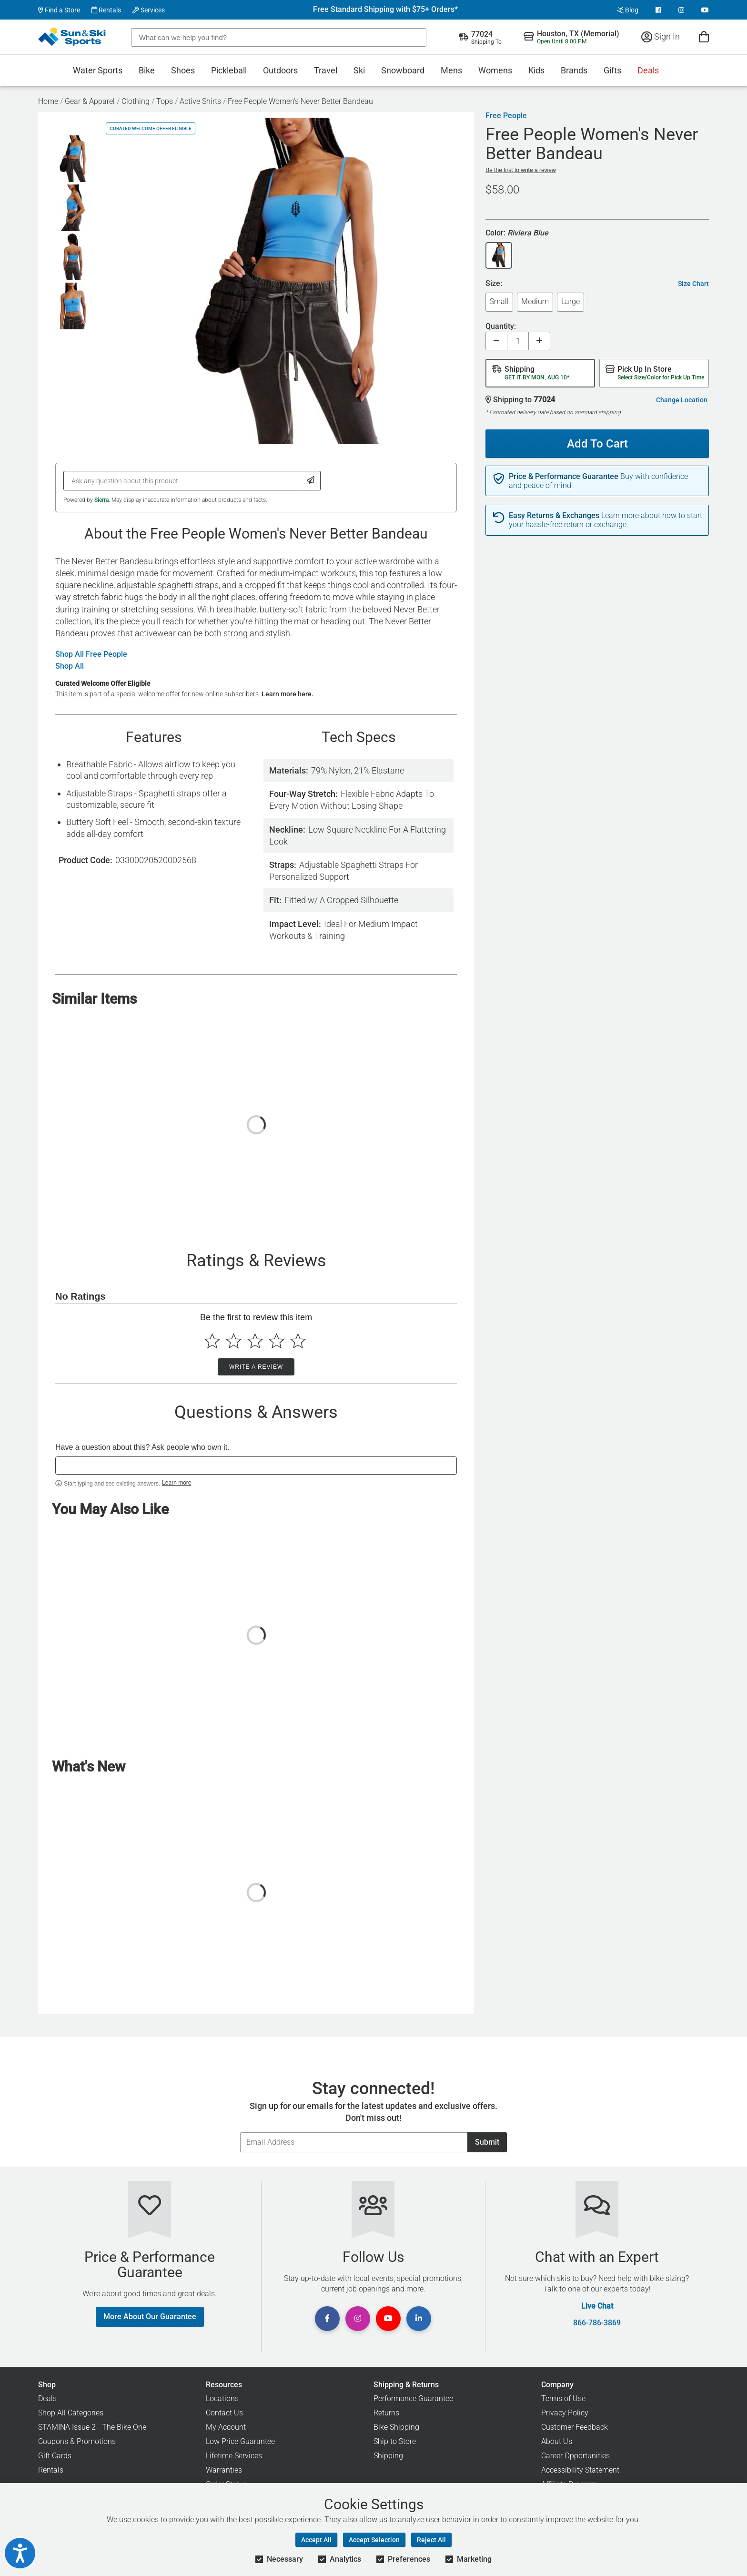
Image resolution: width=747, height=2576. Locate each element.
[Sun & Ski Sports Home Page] (72, 36)
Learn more (176, 1482)
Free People (506, 116)
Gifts (612, 70)
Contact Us (224, 2412)
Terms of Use (563, 2398)
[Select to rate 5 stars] (298, 1341)
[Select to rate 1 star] (212, 1341)
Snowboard (402, 70)
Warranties (224, 2469)
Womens (495, 70)
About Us (556, 2441)
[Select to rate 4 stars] (276, 1341)
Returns (386, 2412)
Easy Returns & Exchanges (554, 515)
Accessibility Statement (580, 2469)
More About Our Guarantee (149, 2316)
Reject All (431, 2540)
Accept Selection (374, 2540)
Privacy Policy (564, 2412)
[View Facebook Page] (658, 10)
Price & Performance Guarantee (563, 476)
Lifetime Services (234, 2455)
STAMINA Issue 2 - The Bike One (92, 2427)
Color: (516, 233)
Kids (536, 70)
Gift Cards (54, 2455)
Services (148, 10)
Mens (451, 70)
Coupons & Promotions (77, 2441)
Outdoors (280, 70)
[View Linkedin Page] (418, 2318)
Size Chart (693, 283)
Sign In (660, 36)
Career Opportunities (575, 2455)
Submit (487, 2142)
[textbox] (256, 1465)
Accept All (316, 2540)
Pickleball (229, 70)
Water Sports (97, 70)
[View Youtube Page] (705, 10)
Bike (147, 70)
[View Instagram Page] (681, 10)
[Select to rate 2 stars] (233, 1341)
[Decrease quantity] (496, 341)
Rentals (106, 10)
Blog (627, 10)
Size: (493, 284)
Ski (359, 70)
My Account (226, 2427)
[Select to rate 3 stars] (255, 1341)
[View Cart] (704, 36)
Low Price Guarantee (240, 2441)
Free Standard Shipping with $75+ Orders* (385, 9)
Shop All (69, 666)
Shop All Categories (70, 2412)
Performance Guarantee (413, 2398)
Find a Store (59, 10)
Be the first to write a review (520, 170)
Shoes (183, 70)
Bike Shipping (396, 2427)
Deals (648, 70)
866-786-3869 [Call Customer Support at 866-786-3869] (597, 2323)
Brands (574, 70)
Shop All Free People (91, 654)
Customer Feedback (574, 2427)
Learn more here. (287, 694)
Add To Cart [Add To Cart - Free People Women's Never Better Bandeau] (593, 439)
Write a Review (256, 1367)
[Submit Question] (311, 480)
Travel (325, 70)
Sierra (101, 500)
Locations (222, 2398)
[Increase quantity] (539, 341)
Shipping (388, 2455)
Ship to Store (395, 2441)
